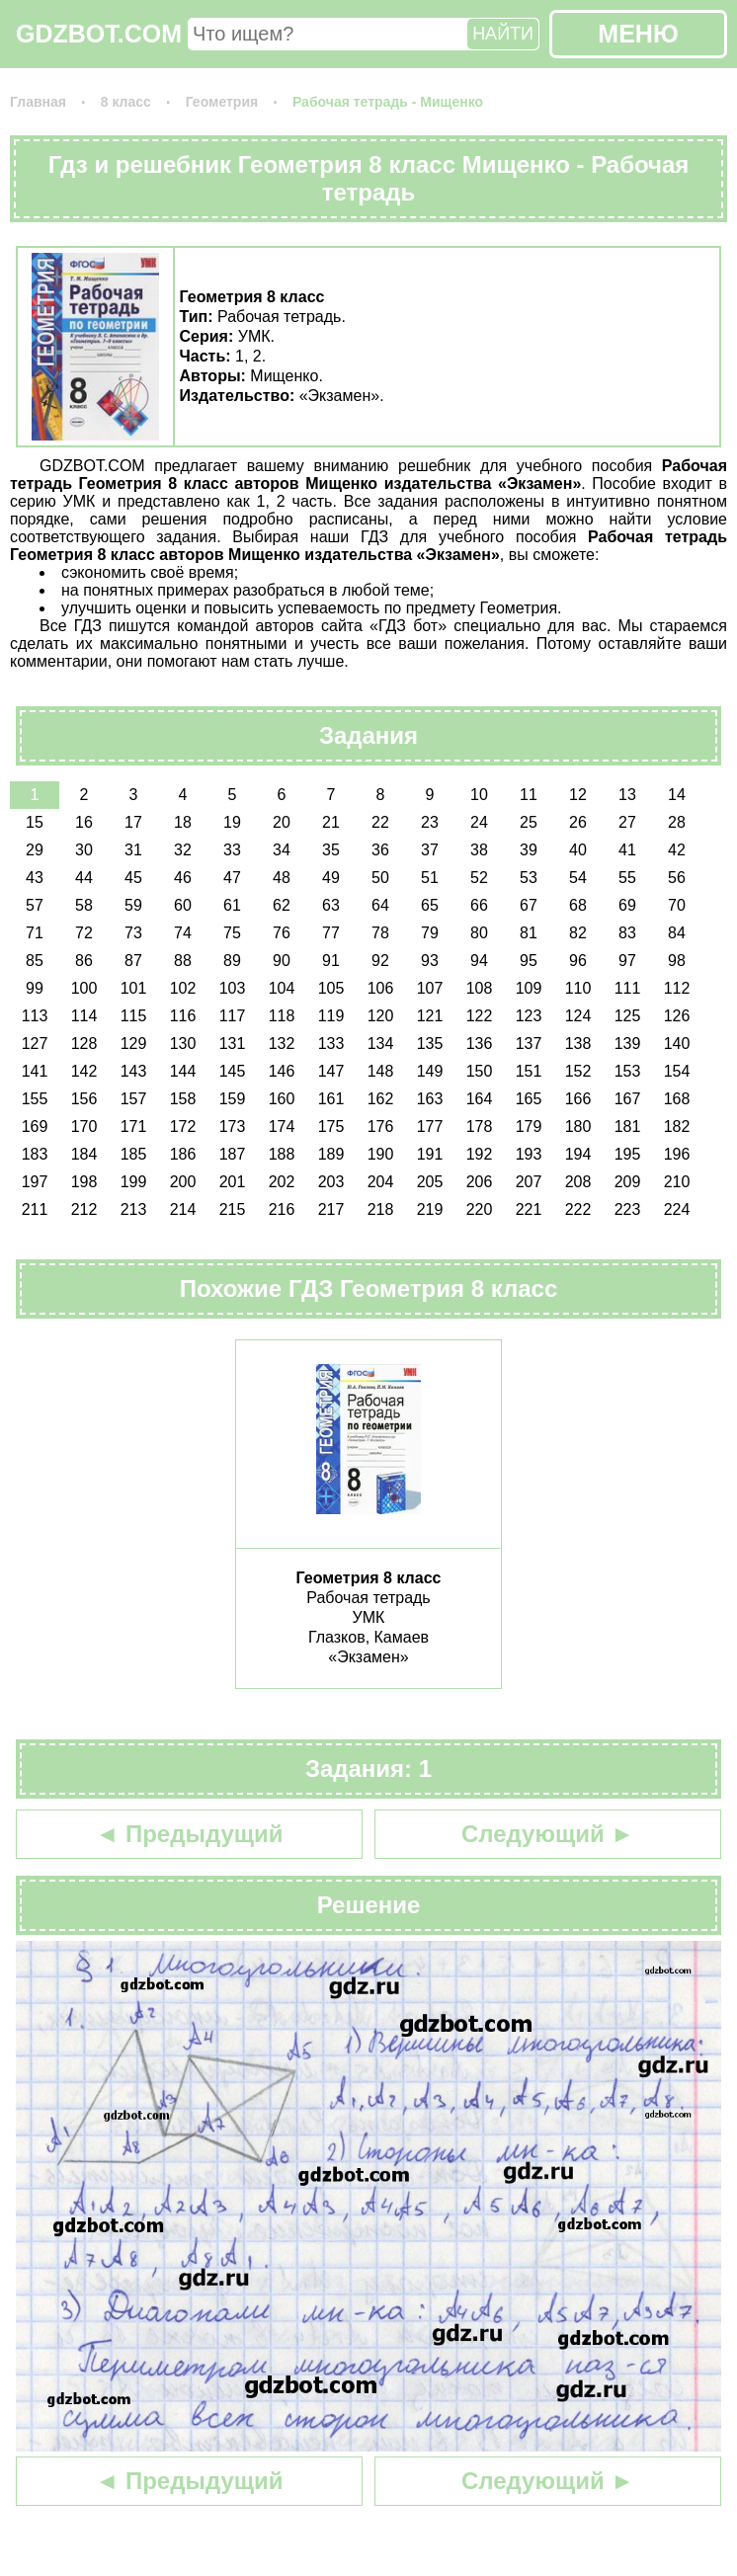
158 (183, 1098)
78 (380, 933)
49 (331, 877)
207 (529, 1181)
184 (84, 1154)
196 (677, 1154)
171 (134, 1126)
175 (331, 1126)
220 (479, 1209)
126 (677, 1015)
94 (479, 960)
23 (430, 822)
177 (430, 1126)
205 (430, 1181)
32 (183, 850)
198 (84, 1181)
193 (529, 1154)
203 (331, 1181)
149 (430, 1071)
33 (232, 850)
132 (282, 1043)
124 (578, 1015)
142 (84, 1071)
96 (578, 960)
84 (677, 933)
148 (381, 1071)
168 (677, 1098)
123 (529, 1015)
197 (35, 1181)
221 (529, 1209)
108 (479, 988)
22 (380, 822)
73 (133, 933)
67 (528, 905)
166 (578, 1098)
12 (578, 794)
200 (183, 1181)
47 (232, 877)
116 (183, 1015)
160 (282, 1098)
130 (183, 1043)
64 (380, 905)
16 (84, 822)
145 (232, 1071)
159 (232, 1098)
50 (380, 877)
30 (84, 850)
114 (84, 1015)
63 (331, 905)
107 (430, 988)
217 (331, 1209)
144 (183, 1071)
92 (380, 960)
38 (479, 850)
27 (627, 822)
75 (232, 933)
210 (677, 1181)
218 (381, 1209)
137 (529, 1043)
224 (677, 1209)
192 (479, 1154)
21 (331, 822)
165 (529, 1098)
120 (381, 1015)
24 (479, 822)
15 (34, 822)
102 (183, 988)
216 (282, 1209)
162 (381, 1098)
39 (528, 850)
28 (677, 822)
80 (479, 933)
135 (430, 1043)
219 (430, 1209)
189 (331, 1154)
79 (430, 933)
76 (281, 933)
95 (528, 960)
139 (627, 1043)
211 (35, 1209)
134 (381, 1043)
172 (183, 1126)
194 (578, 1154)
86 (84, 960)
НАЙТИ (502, 33)
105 (331, 988)
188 (282, 1154)
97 (627, 960)
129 (134, 1043)
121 (430, 1015)
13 (627, 794)
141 (35, 1071)
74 (183, 933)
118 (282, 1015)
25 (528, 822)
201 (232, 1181)
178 (479, 1126)
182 (677, 1126)
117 (232, 1015)
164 (479, 1098)
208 (578, 1181)
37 (430, 850)
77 (331, 933)
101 (134, 988)
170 (84, 1126)
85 (34, 960)
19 (232, 822)
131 (232, 1043)
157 (134, 1098)
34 (281, 850)
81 (528, 933)
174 (282, 1126)
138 (578, 1043)
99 (34, 988)
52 (479, 877)
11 (528, 794)
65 (430, 905)
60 (183, 905)
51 (430, 877)
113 (35, 1015)
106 (381, 988)
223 (627, 1209)
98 (677, 960)
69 (627, 905)
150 (479, 1071)
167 (627, 1098)
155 (35, 1098)
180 (578, 1126)
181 (627, 1126)
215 (232, 1209)
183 (35, 1154)
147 (331, 1071)
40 (578, 850)
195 (627, 1154)
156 (84, 1098)
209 (627, 1181)
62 (281, 905)
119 (331, 1015)
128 (84, 1043)
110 (578, 988)
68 (578, 905)
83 (627, 933)
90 (281, 960)
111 (627, 988)
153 (627, 1071)
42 (677, 850)
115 (134, 1015)
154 (677, 1071)
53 (528, 877)
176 (381, 1126)
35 (331, 850)
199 (134, 1181)
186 (183, 1154)
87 (133, 960)
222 (578, 1209)
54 (578, 877)
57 (34, 905)
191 (430, 1154)
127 (35, 1043)
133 (331, 1043)
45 (133, 877)
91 (331, 960)
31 (133, 850)
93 (430, 960)
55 (627, 877)
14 (677, 794)
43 (34, 877)
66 (479, 905)
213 (134, 1209)
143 (134, 1071)
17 (133, 822)
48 (281, 877)
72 (84, 933)
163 (430, 1098)
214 (183, 1209)
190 (381, 1154)
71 (34, 933)
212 (84, 1209)
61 (232, 905)
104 (282, 988)
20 (281, 822)
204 (381, 1181)
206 (479, 1181)
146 (282, 1071)
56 (677, 877)
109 (529, 988)
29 (34, 850)
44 (84, 877)
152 (578, 1071)
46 (183, 877)
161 (331, 1098)
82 (578, 933)
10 (479, 794)
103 (232, 988)
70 (677, 905)
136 (479, 1043)
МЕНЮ (638, 33)
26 (578, 822)
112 (677, 988)
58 (84, 905)
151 (529, 1071)
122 (479, 1015)
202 (282, 1181)
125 (627, 1015)
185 (134, 1154)
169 (35, 1126)
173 (232, 1126)
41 (627, 850)
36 (380, 850)
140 (677, 1043)
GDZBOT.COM (99, 33)
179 (529, 1126)
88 (183, 960)
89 (232, 960)
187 (232, 1154)
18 (183, 822)
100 (84, 988)
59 (133, 905)
